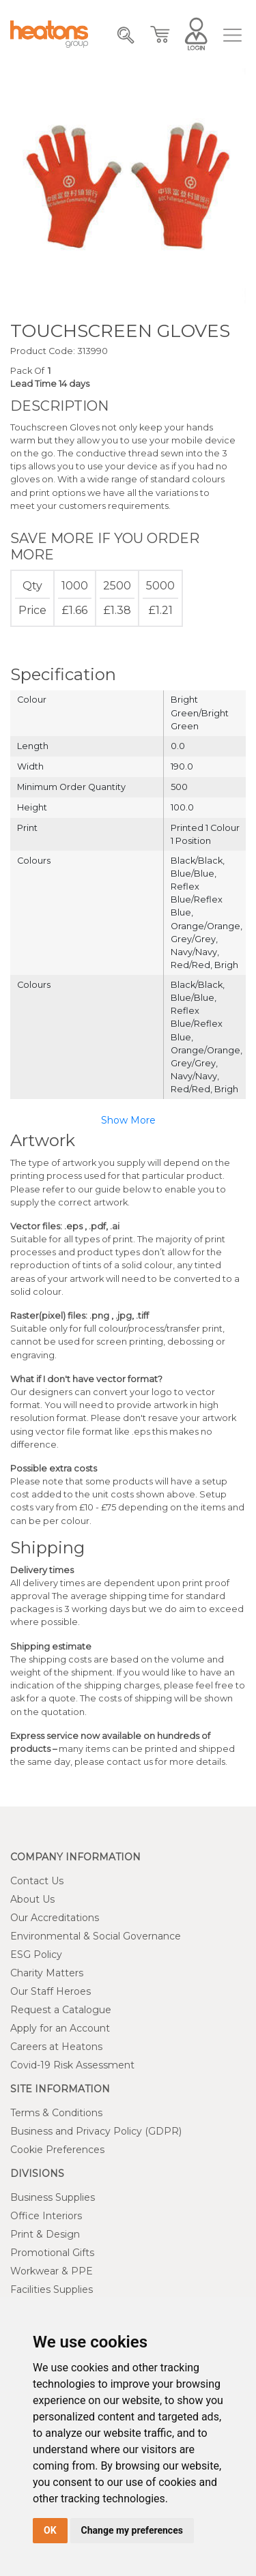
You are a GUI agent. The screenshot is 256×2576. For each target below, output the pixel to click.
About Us (32, 1899)
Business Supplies (52, 2197)
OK (50, 2530)
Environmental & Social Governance (95, 1936)
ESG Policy (36, 1954)
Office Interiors (46, 2216)
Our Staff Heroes (50, 1991)
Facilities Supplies (51, 2289)
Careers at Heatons (56, 2046)
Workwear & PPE (51, 2271)
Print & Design (45, 2234)
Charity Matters (46, 1973)
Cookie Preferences (57, 2149)
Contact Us (36, 1881)
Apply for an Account (60, 2028)
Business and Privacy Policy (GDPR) (96, 2131)
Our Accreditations (54, 1918)
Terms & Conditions (56, 2113)
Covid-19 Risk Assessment (72, 2065)
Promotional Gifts (52, 2252)
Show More (128, 1120)
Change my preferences (132, 2530)
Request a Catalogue (60, 2010)
